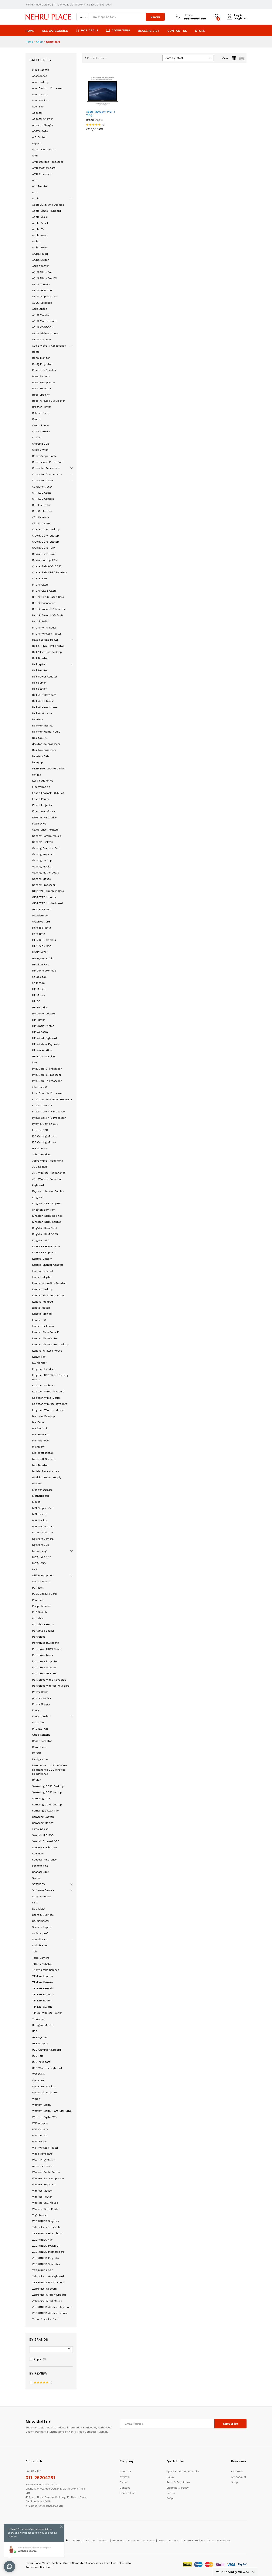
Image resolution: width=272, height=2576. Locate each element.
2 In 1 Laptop (40, 69)
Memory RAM (40, 1440)
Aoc (34, 180)
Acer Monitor (40, 100)
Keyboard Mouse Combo (48, 1191)
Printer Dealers (41, 1716)
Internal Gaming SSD (45, 1123)
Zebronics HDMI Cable (46, 2227)
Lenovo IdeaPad (42, 1301)
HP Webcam (40, 1031)
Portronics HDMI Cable (46, 1648)
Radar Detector (42, 1740)
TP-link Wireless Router (47, 2012)
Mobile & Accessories (45, 1471)
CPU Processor (41, 523)
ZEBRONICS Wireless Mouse (50, 2313)
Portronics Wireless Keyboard (51, 1685)
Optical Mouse (41, 1581)
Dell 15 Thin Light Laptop (48, 645)
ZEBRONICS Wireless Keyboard (51, 2306)
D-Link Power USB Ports (47, 615)
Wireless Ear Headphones (48, 2178)
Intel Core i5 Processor (46, 1074)
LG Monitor (39, 1362)
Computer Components (47, 474)
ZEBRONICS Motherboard (48, 2251)
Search (155, 16)
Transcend (38, 2019)
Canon (36, 419)
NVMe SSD (39, 1563)
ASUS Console (41, 284)
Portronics (38, 1636)
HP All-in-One (40, 964)
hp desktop (39, 976)
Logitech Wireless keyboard (49, 1403)
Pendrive (37, 1599)
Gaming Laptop (42, 860)
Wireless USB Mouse (45, 2202)
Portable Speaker (43, 1630)
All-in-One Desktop (44, 149)
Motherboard (40, 1495)
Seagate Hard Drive (44, 1859)
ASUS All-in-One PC (44, 278)
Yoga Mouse (39, 2215)
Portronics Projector (45, 1661)
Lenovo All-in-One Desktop (49, 1283)
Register (240, 18)
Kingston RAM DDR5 (45, 1234)
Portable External (43, 1624)
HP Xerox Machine (43, 1056)
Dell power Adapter (44, 676)
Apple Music (40, 216)
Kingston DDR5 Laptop (47, 1221)
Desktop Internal (42, 725)
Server (36, 1878)
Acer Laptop (40, 94)
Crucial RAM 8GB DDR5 (47, 566)
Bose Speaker (41, 394)
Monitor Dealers (42, 1489)
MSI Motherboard (43, 1526)
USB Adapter (40, 2043)
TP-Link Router (42, 2000)
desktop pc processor (46, 743)
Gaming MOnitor (42, 866)
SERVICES (38, 1884)
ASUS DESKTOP (42, 290)
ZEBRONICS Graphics (45, 2221)
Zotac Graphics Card (45, 2319)
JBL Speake (39, 1166)
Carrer (123, 2482)
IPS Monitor (39, 1148)
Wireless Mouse (42, 2190)
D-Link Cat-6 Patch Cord (48, 596)
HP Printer (38, 1019)
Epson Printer (40, 798)
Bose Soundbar (42, 388)
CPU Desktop (40, 517)
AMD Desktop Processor (47, 161)
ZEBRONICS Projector (46, 2257)
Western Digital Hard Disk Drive (52, 2110)
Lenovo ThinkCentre (45, 1338)
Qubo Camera (41, 1734)
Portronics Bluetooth (45, 1642)
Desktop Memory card (46, 731)
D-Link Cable (40, 584)
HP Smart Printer (43, 1025)
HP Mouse (38, 995)
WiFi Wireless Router (45, 2147)
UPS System (40, 2037)
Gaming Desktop (42, 841)
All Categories (55, 30)
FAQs (170, 2498)
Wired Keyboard (42, 2153)
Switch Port (39, 1945)
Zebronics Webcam (44, 2288)
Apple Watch (40, 235)
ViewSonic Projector (45, 2092)
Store (200, 30)
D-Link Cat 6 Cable (44, 590)
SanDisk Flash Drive (44, 1847)
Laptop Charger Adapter (48, 1264)
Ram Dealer (39, 1746)
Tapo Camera (40, 1957)
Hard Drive (38, 933)
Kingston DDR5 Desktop (47, 1215)
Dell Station (39, 688)
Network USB (40, 1544)
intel (35, 1062)
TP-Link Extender (43, 1988)
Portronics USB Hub (44, 1673)
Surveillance (39, 1939)
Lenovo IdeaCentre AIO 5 (48, 1295)
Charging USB (40, 443)
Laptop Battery (42, 1258)
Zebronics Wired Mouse (47, 2300)
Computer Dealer (43, 480)
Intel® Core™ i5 (42, 1105)
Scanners (38, 1853)
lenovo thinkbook (43, 1326)
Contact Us (177, 30)
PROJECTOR (40, 1728)
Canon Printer (40, 425)
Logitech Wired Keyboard (48, 1391)
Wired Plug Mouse (43, 2159)
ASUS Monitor (41, 315)
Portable (37, 1618)
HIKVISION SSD (42, 946)
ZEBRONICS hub (42, 2239)
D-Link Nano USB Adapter (48, 609)
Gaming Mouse (41, 878)
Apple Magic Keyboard (46, 210)
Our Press (237, 2471)
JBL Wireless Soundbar (47, 1179)
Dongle (36, 774)
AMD (35, 155)
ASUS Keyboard (42, 302)
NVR (34, 1569)
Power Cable (40, 1691)
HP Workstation (42, 1050)
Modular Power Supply (46, 1477)
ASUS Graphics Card (45, 296)
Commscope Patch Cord (47, 462)
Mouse (36, 1501)
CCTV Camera (41, 431)
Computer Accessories (46, 468)
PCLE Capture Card (44, 1593)
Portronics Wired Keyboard (49, 1679)
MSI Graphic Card (43, 1508)
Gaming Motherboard (45, 872)
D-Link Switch (41, 621)
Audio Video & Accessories (49, 345)
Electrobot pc (41, 786)
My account (238, 2476)
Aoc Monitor (40, 186)
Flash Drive (39, 823)
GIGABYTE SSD (42, 909)
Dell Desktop (40, 658)
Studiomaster (40, 1920)
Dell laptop (39, 664)
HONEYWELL (40, 952)
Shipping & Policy (178, 2487)
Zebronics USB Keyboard (48, 2276)
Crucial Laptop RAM (45, 560)
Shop (39, 41)
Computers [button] (118, 30)
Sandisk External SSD (45, 1841)
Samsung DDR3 (42, 1798)
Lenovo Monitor (42, 1313)
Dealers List (149, 30)
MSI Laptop (39, 1514)
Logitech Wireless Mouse (48, 1410)
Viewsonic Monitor (44, 2086)
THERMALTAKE (42, 1963)
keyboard (38, 1185)
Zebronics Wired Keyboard (49, 2294)
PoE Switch (39, 1612)
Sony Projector (41, 1896)
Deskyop (37, 762)
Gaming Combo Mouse (46, 835)
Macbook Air (40, 1428)
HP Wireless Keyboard (46, 1044)
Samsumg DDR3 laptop (47, 1792)
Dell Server (39, 682)
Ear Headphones (42, 780)
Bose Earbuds (41, 376)
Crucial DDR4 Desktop (46, 529)
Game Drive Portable (45, 829)
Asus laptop (39, 308)
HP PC (36, 1001)
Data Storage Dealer (45, 639)
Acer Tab (38, 106)
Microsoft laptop (43, 1452)
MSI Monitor (40, 1520)
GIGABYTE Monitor (44, 897)
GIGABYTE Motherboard (47, 903)
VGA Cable (38, 2074)
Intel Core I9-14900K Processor (52, 1099)
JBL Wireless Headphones (48, 1172)
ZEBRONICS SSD (42, 2270)
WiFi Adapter (40, 2123)
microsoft (38, 1446)
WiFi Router (39, 2141)
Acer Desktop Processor (47, 88)
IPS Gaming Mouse (44, 1142)
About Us (125, 2471)
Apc (34, 192)
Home (30, 30)
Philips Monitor (41, 1606)
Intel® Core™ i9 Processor (49, 1117)
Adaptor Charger (42, 125)
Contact (125, 2487)
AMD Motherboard (44, 167)
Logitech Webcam (43, 1385)
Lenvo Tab (39, 1356)
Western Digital (41, 2104)
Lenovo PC (39, 1319)
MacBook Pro (40, 1434)
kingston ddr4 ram (43, 1209)
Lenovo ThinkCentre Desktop (50, 1344)
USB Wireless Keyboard (47, 2068)
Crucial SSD (39, 578)
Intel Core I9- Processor (47, 1093)
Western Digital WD (44, 2117)
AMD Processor (42, 174)
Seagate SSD (40, 1871)
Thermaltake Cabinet (45, 1969)
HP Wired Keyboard (44, 1038)
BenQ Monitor (41, 357)
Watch (36, 2098)
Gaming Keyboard (43, 854)
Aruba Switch (40, 259)
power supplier (41, 1697)
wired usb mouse (43, 2166)
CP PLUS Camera (43, 498)
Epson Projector (42, 805)
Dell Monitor (40, 670)
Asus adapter (40, 265)
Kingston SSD (40, 1240)
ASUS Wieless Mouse (45, 333)
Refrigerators (40, 1759)
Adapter (37, 112)
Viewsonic (38, 2080)
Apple (99, 119)
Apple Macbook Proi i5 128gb (100, 113)
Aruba (35, 241)
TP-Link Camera (42, 1982)
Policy (170, 2476)
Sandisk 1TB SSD (43, 1835)
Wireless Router (42, 2196)
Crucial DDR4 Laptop (45, 535)
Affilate (124, 2476)
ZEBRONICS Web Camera (48, 2282)
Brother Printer (41, 406)
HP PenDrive (40, 1007)
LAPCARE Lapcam (43, 1252)
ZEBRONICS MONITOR (46, 2245)
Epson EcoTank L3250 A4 (48, 792)
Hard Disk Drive (41, 927)
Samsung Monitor (43, 1822)
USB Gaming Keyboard (46, 2049)
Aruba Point (39, 247)
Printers (77, 2540)
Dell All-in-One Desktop (47, 651)
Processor (38, 1722)
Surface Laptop (42, 1927)
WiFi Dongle (39, 2135)
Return (171, 2492)
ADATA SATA (40, 131)
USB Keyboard (41, 2061)
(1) (43, 2383)
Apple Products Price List (183, 2471)
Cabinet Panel (41, 413)
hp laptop (38, 982)
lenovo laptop (41, 1307)
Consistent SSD (42, 486)
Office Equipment (43, 1575)
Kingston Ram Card (44, 1228)
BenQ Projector (42, 364)
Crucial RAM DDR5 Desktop (49, 572)
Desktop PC (39, 737)
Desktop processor (44, 749)
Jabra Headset (41, 1154)
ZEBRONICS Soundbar (46, 2264)
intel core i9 (39, 1087)
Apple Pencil (40, 223)
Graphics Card (41, 921)
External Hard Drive (44, 817)
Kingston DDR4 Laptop (47, 1203)
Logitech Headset (43, 1368)
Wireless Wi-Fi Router (46, 2208)
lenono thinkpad (42, 1270)
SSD (34, 1902)
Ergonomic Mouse (43, 811)
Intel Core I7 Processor (47, 1080)
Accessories (39, 75)
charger (37, 437)
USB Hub (37, 2055)
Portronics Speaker (44, 1667)
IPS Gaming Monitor (44, 1136)
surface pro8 (40, 1933)
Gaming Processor (43, 884)
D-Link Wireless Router (46, 633)
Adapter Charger (42, 118)
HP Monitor (39, 989)
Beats (35, 351)
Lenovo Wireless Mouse (47, 1350)
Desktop (37, 719)
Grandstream (40, 915)
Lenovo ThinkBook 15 (45, 1332)
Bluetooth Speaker (44, 370)
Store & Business (43, 1914)
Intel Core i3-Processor (47, 1068)
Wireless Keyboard (44, 2184)
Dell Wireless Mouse (45, 707)
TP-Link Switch (42, 2006)
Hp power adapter (44, 1013)
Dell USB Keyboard (44, 694)
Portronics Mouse (43, 1655)
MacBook (38, 1422)
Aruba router (40, 253)
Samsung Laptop (43, 1816)
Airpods (37, 143)
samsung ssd (40, 1828)
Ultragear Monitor (43, 2025)
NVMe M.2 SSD (41, 1557)
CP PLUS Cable (41, 492)
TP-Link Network (43, 1994)
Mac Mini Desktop (43, 1416)
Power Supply (41, 1704)
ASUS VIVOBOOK (42, 327)
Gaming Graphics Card (46, 848)
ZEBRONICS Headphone (47, 2233)
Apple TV (38, 229)
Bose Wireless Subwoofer (48, 400)
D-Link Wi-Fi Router (44, 627)
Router (36, 1779)
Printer (36, 1710)
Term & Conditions (178, 2482)
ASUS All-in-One (42, 272)
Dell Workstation (42, 713)
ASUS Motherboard (44, 321)
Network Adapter (43, 1532)
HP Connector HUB (44, 970)
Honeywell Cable (42, 958)
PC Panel (37, 1587)
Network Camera (42, 1538)
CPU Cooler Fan (42, 511)
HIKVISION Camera (44, 939)
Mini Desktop (40, 1465)
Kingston (37, 1197)
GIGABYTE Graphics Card (48, 890)
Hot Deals (87, 30)
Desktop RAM (40, 756)
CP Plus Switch (41, 504)
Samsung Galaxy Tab (45, 1810)
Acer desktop (40, 82)
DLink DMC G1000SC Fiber (49, 768)
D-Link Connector (43, 602)
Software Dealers (43, 1890)
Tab (34, 1951)
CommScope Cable (44, 455)
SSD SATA (38, 1908)
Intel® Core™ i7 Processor (49, 1111)
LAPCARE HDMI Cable (46, 1246)
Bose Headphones (43, 382)
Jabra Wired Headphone (47, 1160)
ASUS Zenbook (41, 339)
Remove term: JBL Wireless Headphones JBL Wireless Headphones (49, 1769)
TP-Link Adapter (42, 1976)
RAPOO (36, 1753)
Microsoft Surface (43, 1459)
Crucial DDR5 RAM (43, 547)
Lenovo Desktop (42, 1289)
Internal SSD (40, 1130)
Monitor (37, 1483)
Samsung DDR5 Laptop (47, 1804)
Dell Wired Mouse (43, 700)
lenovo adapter (42, 1277)
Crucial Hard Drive (43, 553)
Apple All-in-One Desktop (48, 204)
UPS (34, 2031)
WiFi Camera (40, 2129)
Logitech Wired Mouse (46, 1397)
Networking (39, 1550)
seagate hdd (40, 1865)
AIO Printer (39, 137)
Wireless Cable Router (46, 2172)
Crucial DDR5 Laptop (45, 541)
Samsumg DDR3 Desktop (48, 1786)
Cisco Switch (40, 449)
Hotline (188, 14)
